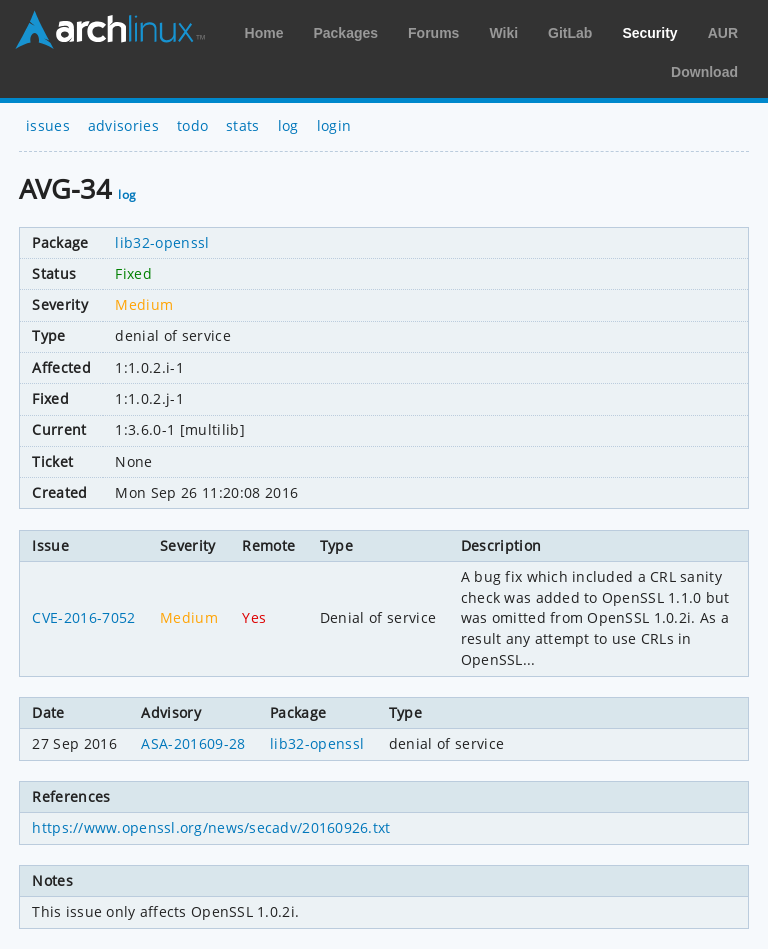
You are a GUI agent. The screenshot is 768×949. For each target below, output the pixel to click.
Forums (433, 33)
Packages (345, 33)
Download (704, 72)
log (288, 125)
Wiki (503, 33)
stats (243, 125)
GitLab (570, 33)
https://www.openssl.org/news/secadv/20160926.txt (211, 827)
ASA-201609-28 (193, 743)
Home (264, 33)
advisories (123, 125)
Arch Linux (110, 30)
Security (649, 33)
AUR (723, 33)
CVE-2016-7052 (83, 617)
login (334, 125)
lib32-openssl (162, 242)
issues (48, 125)
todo (192, 125)
